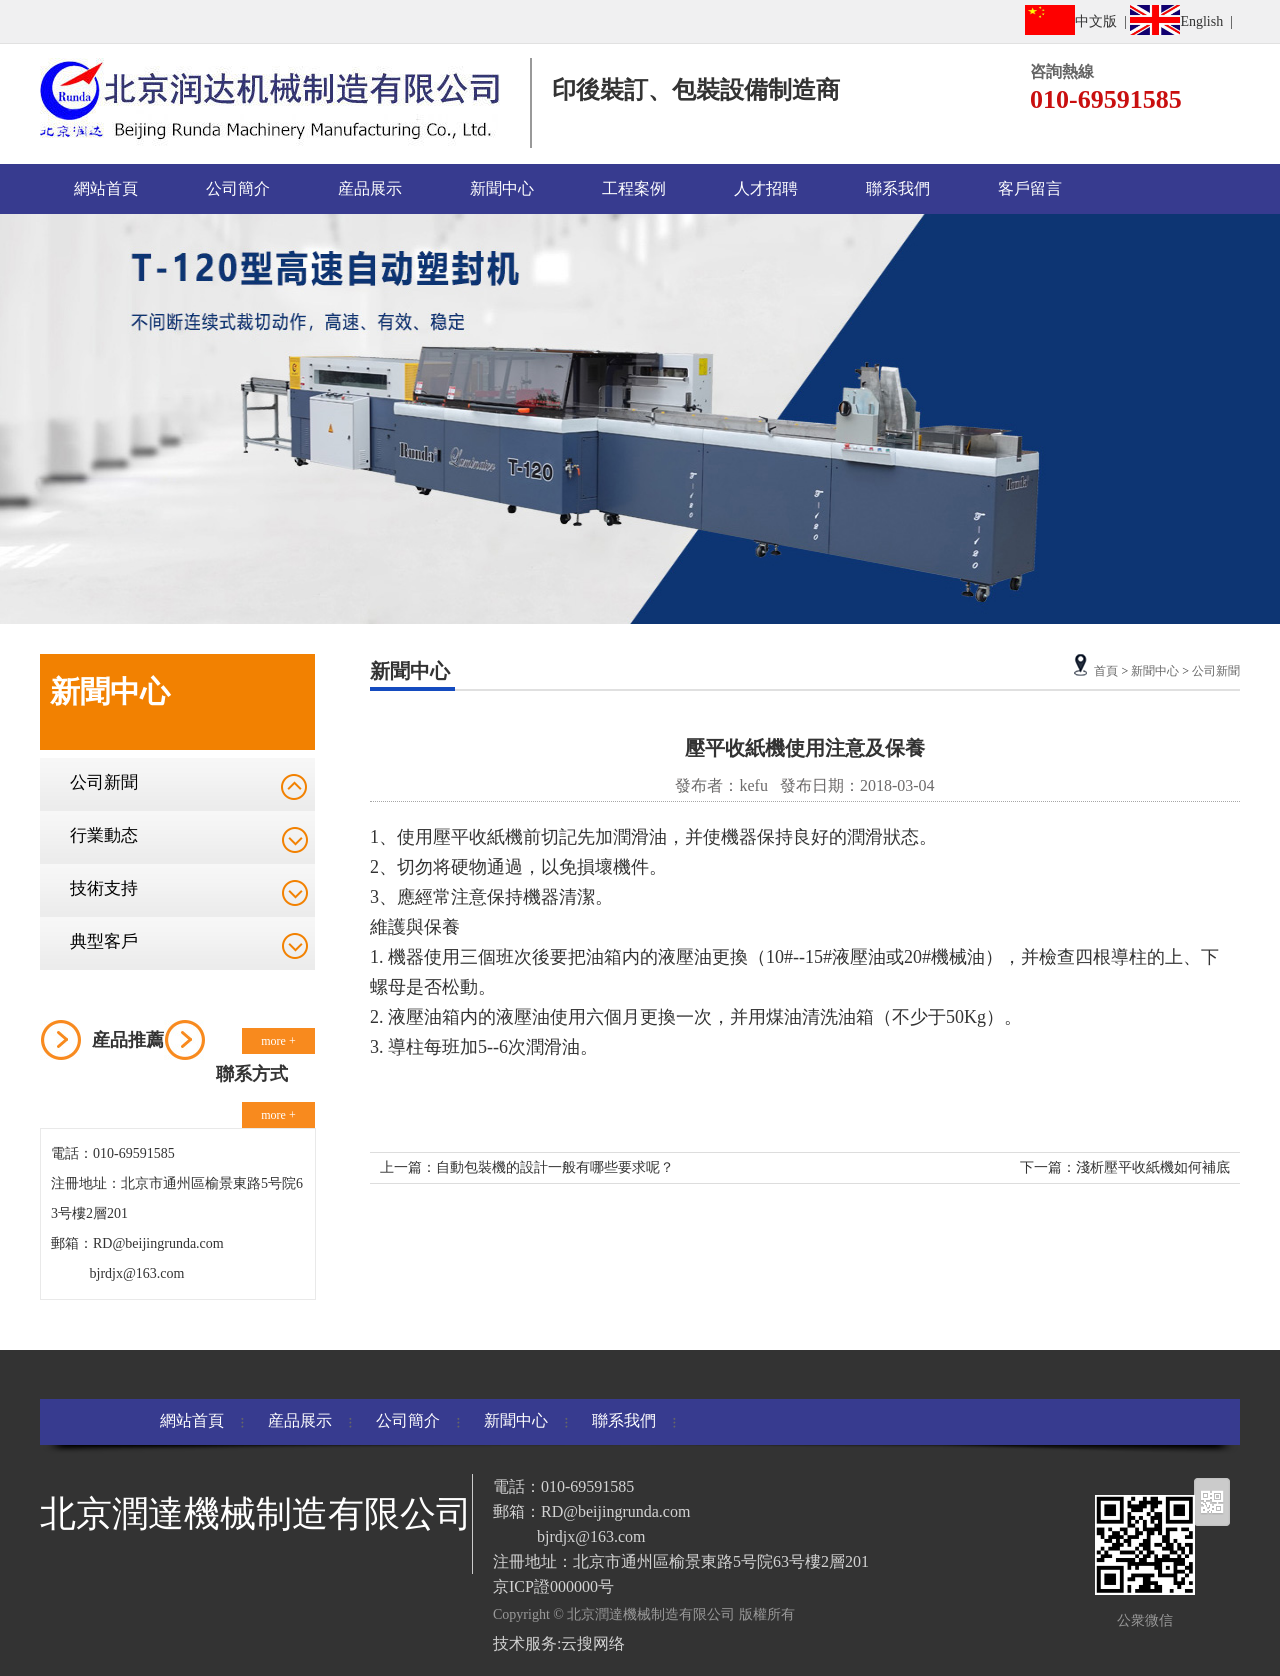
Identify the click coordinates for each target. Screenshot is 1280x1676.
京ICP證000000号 (553, 1586)
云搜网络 (593, 1643)
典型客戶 (104, 941)
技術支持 (104, 888)
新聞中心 (502, 188)
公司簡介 (238, 188)
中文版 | (1077, 20)
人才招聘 (766, 188)
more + (278, 1041)
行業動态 (104, 835)
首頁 (1106, 671)
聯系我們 (898, 188)
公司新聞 (104, 782)
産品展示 (370, 188)
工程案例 (634, 188)
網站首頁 (106, 188)
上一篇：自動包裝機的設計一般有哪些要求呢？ (527, 1167)
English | (1185, 20)
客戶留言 (1030, 188)
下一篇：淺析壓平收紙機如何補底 (1125, 1167)
